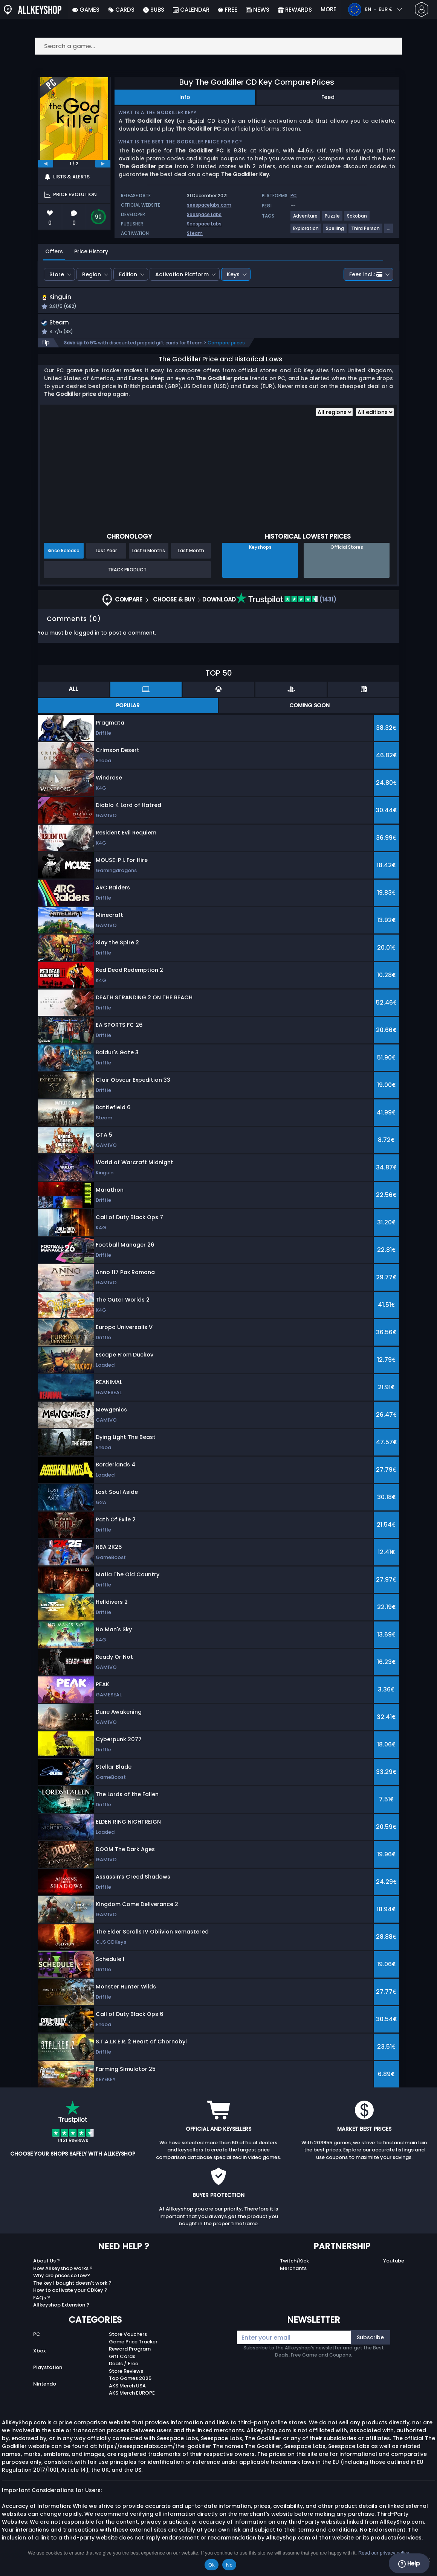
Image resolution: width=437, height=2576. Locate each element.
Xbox (39, 2352)
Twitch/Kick (294, 2262)
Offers (54, 251)
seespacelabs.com (209, 205)
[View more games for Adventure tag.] (305, 219)
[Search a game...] (218, 46)
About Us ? (46, 2262)
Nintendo (44, 2385)
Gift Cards (122, 2358)
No (229, 2565)
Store (56, 274)
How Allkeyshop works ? (63, 2270)
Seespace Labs (204, 214)
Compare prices (226, 344)
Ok (211, 2565)
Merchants (293, 2270)
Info (184, 97)
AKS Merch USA (127, 2387)
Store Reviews (126, 2373)
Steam (195, 233)
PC (36, 2336)
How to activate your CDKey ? (70, 2292)
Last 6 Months (148, 552)
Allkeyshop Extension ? (61, 2306)
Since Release (63, 552)
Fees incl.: (365, 274)
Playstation (47, 2369)
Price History (91, 251)
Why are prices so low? (61, 2277)
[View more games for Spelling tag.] (335, 231)
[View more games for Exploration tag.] (306, 231)
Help (409, 2563)
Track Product (127, 571)
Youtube (393, 2262)
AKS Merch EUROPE (132, 2394)
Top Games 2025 (130, 2380)
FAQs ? (41, 2299)
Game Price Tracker (133, 2343)
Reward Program (130, 2350)
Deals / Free (123, 2365)
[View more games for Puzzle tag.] (332, 219)
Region (91, 274)
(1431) (286, 601)
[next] (102, 163)
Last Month (191, 552)
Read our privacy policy (383, 2553)
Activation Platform (182, 274)
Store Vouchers (128, 2336)
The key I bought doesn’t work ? (72, 2284)
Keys (233, 274)
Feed (328, 97)
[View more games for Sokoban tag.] (357, 219)
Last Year (106, 552)
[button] (280, 303)
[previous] (45, 163)
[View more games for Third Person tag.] (365, 231)
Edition (128, 274)
